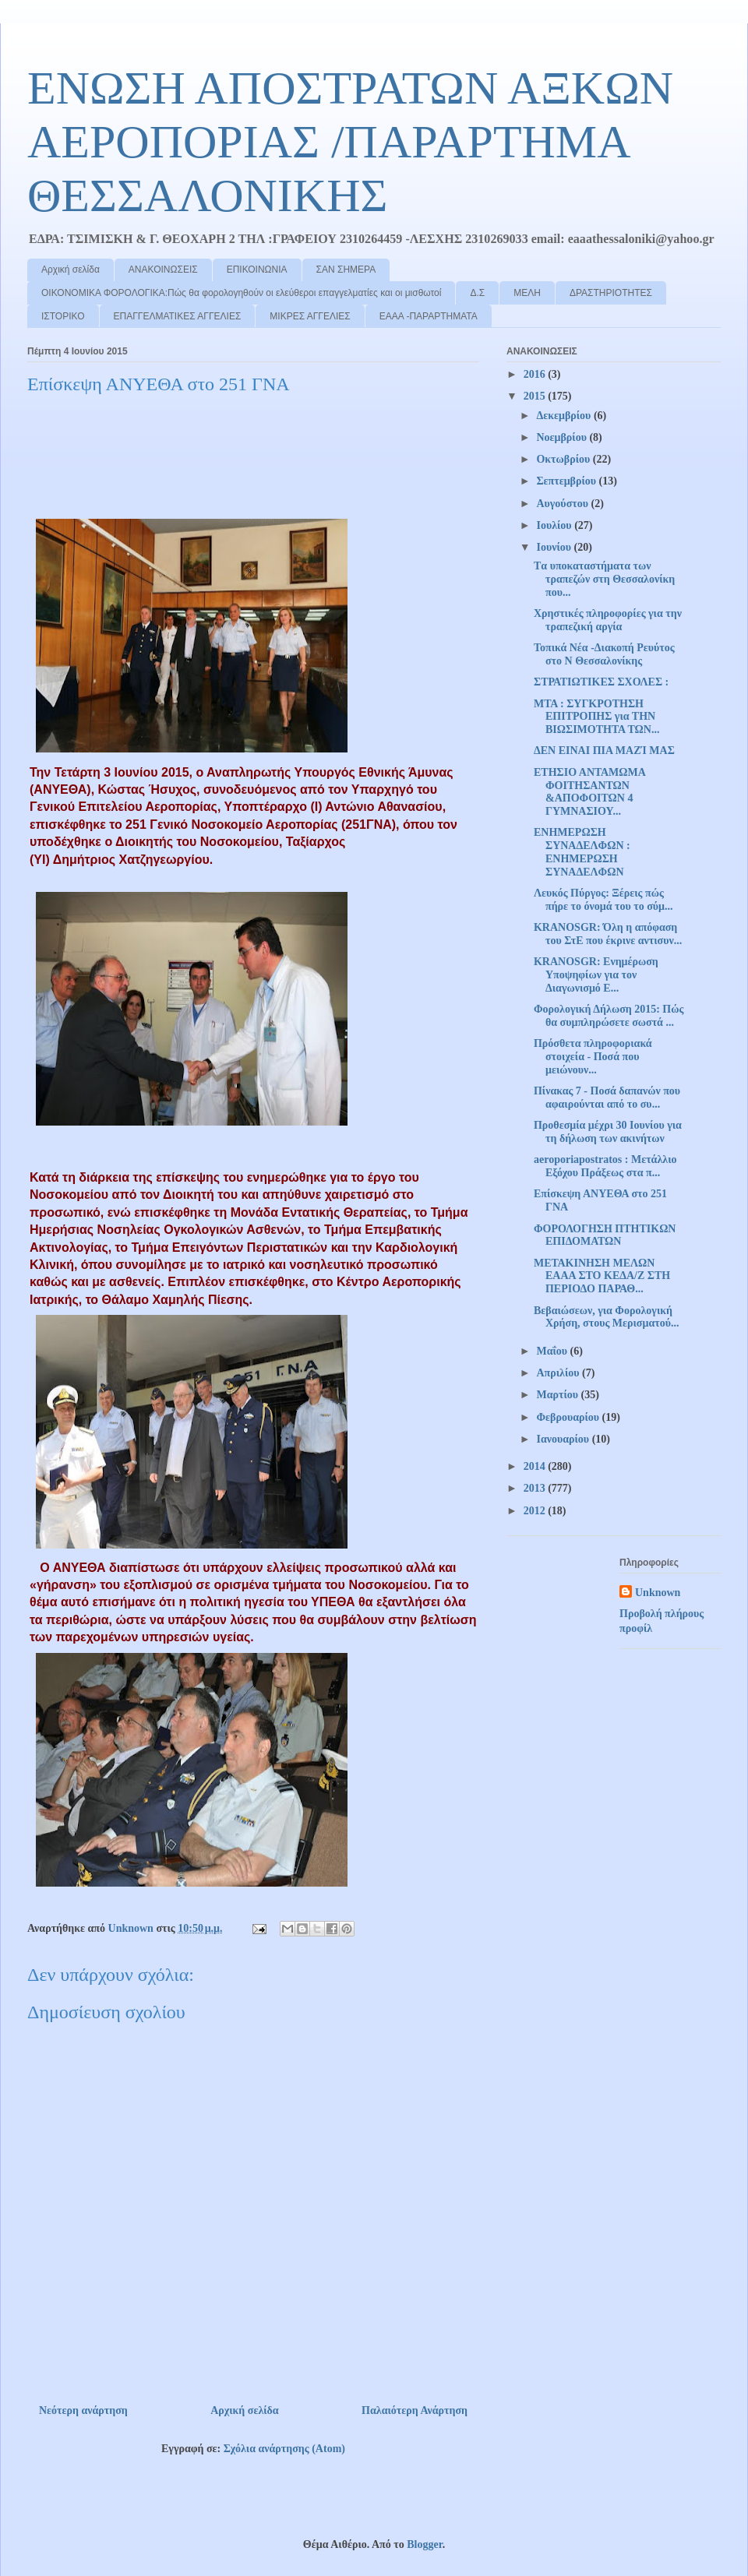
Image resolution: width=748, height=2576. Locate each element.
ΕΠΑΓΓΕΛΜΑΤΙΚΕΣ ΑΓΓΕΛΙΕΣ (178, 316)
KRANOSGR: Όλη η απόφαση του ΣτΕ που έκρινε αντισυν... (608, 934)
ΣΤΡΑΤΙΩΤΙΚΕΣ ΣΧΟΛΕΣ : (601, 682)
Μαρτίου (558, 1395)
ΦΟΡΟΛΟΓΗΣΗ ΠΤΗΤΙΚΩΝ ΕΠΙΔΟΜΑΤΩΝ (605, 1235)
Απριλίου (559, 1373)
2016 (536, 374)
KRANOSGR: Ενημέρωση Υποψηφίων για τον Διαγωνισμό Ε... (596, 975)
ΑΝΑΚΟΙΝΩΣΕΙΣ (163, 269)
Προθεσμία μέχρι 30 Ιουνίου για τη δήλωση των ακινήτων (608, 1131)
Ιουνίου (554, 547)
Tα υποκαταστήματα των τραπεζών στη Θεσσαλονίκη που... (604, 579)
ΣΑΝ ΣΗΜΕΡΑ (346, 269)
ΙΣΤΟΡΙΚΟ (63, 316)
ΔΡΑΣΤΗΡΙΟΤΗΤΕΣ (611, 292)
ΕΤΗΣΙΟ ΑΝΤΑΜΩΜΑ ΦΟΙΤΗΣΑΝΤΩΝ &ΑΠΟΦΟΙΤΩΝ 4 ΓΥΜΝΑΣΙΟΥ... (589, 791)
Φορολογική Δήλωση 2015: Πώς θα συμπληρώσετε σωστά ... (608, 1015)
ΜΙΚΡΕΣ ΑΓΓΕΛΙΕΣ (310, 316)
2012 (536, 1511)
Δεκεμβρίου (564, 415)
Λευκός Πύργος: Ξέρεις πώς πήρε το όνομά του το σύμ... (603, 899)
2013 (536, 1488)
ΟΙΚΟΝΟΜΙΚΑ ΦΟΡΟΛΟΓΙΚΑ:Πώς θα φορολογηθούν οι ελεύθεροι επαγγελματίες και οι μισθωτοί (241, 292)
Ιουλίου (555, 525)
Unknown (657, 1592)
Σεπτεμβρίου (567, 481)
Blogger (424, 2544)
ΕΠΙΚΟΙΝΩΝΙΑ (257, 269)
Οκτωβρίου (564, 459)
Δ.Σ (477, 292)
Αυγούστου (563, 503)
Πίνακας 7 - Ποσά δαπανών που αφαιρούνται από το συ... (607, 1097)
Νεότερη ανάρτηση (83, 2410)
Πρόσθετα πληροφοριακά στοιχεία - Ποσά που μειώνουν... (593, 1057)
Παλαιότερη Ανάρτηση (415, 2410)
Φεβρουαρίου (569, 1417)
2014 (536, 1466)
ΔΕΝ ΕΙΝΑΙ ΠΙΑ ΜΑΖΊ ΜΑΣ (604, 750)
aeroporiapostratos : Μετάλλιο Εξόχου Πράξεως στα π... (605, 1166)
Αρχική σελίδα (70, 269)
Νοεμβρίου (562, 437)
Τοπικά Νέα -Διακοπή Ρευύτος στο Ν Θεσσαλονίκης (604, 654)
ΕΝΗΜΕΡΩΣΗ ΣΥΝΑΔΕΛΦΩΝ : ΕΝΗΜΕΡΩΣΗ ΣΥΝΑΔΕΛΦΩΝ (582, 851)
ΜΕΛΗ (527, 292)
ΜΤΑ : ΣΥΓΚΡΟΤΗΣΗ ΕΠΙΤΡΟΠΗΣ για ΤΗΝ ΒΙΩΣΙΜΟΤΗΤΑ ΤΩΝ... (596, 717)
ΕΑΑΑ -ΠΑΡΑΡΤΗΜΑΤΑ (428, 316)
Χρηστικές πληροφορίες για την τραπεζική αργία (608, 620)
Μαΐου (553, 1351)
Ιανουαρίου (563, 1439)
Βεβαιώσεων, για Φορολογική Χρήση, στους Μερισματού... (606, 1317)
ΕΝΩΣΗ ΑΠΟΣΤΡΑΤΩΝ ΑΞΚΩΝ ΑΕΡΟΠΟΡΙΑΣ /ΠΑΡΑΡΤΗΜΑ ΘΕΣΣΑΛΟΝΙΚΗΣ (350, 141)
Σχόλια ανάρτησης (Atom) (284, 2448)
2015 (536, 396)
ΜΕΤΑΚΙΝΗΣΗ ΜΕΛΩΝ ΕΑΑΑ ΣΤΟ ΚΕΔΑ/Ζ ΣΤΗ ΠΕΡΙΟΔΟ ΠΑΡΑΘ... (602, 1276)
